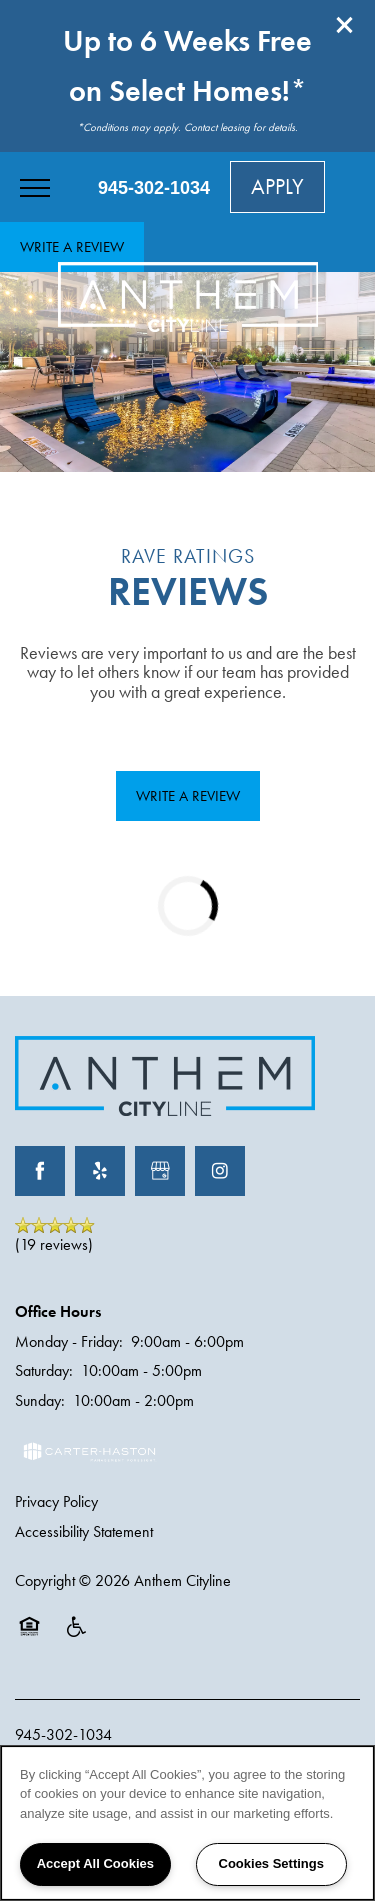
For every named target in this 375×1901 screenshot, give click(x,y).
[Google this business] (160, 1171)
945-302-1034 (63, 1734)
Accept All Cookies (95, 1863)
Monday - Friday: (69, 1341)
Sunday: (40, 1400)
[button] (345, 25)
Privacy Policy (56, 1501)
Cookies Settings (271, 1863)
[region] (187, 1823)
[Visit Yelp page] (100, 1171)
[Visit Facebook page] (40, 1171)
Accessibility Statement (84, 1531)
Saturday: (44, 1370)
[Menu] (35, 187)
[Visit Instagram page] (220, 1171)
